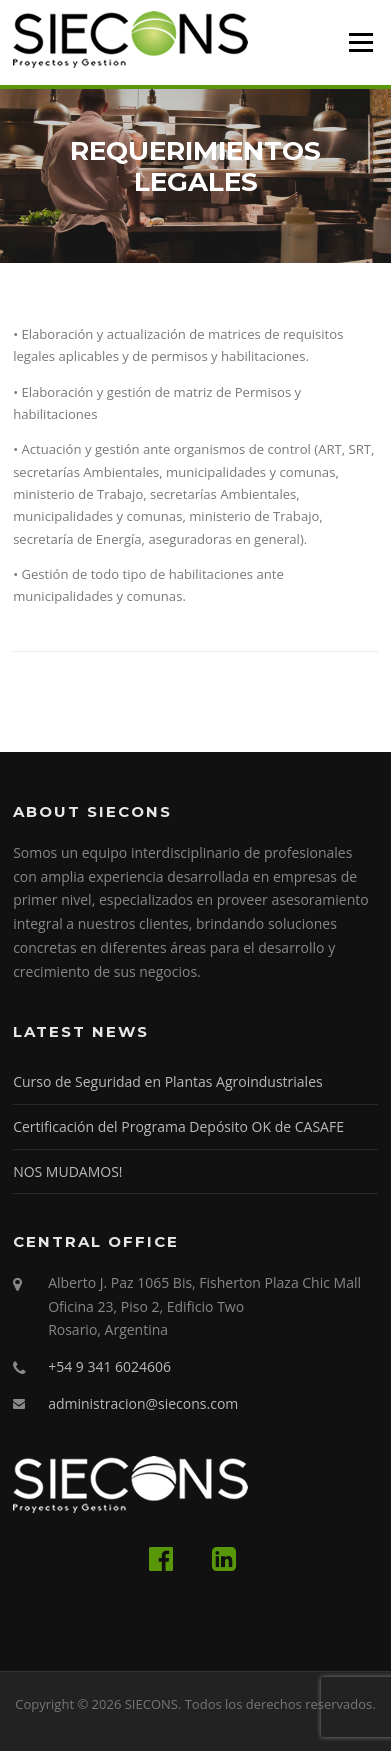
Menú (360, 42)
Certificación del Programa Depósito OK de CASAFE (178, 1126)
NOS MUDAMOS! (67, 1171)
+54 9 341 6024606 (109, 1366)
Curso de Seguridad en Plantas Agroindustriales (168, 1081)
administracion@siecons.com (143, 1403)
